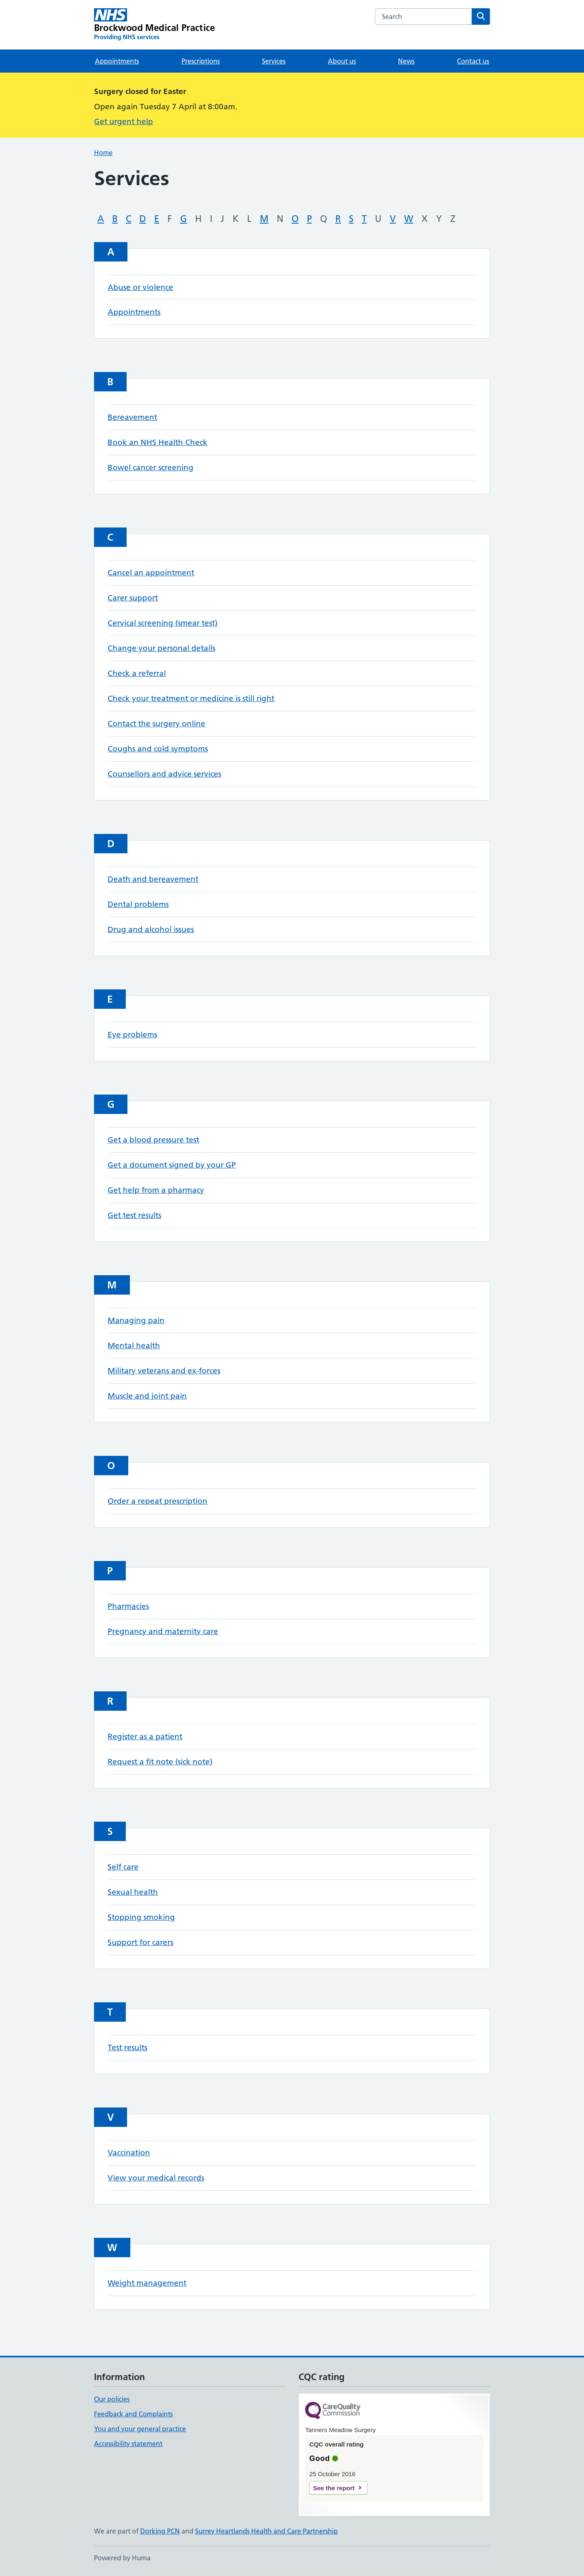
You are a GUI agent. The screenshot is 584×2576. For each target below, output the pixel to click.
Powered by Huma (122, 2558)
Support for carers (140, 1942)
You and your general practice (140, 2429)
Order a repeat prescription (157, 1501)
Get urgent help (123, 121)
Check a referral (137, 673)
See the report (334, 2487)
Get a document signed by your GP (172, 1165)
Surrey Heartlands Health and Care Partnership (266, 2531)
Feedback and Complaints (133, 2414)
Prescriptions (200, 61)
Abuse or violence (140, 287)
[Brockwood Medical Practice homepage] (154, 24)
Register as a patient (145, 1736)
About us (342, 61)
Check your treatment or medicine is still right (191, 698)
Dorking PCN (160, 2531)
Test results (127, 2047)
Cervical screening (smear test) (162, 623)
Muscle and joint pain (147, 1396)
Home (103, 152)
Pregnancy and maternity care (163, 1631)
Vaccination (129, 2152)
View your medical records (156, 2178)
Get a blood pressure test (153, 1139)
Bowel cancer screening (150, 467)
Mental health (134, 1345)
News (406, 61)
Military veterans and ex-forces (164, 1370)
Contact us (473, 61)
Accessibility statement (128, 2443)
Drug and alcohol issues (151, 929)
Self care (123, 1867)
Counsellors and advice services (164, 774)
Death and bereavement (153, 879)
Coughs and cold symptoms (158, 748)
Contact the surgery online (156, 723)
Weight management (147, 2283)
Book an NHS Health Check (157, 442)
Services (273, 61)
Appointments (117, 61)
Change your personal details (161, 648)
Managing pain (136, 1320)
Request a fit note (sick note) (160, 1761)
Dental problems (138, 904)
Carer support (133, 598)
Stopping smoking (141, 1917)
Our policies (112, 2399)
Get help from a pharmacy (156, 1190)
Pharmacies (128, 1606)
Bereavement (132, 417)
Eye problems (132, 1034)
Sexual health (133, 1892)
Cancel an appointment (151, 572)
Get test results (134, 1215)
